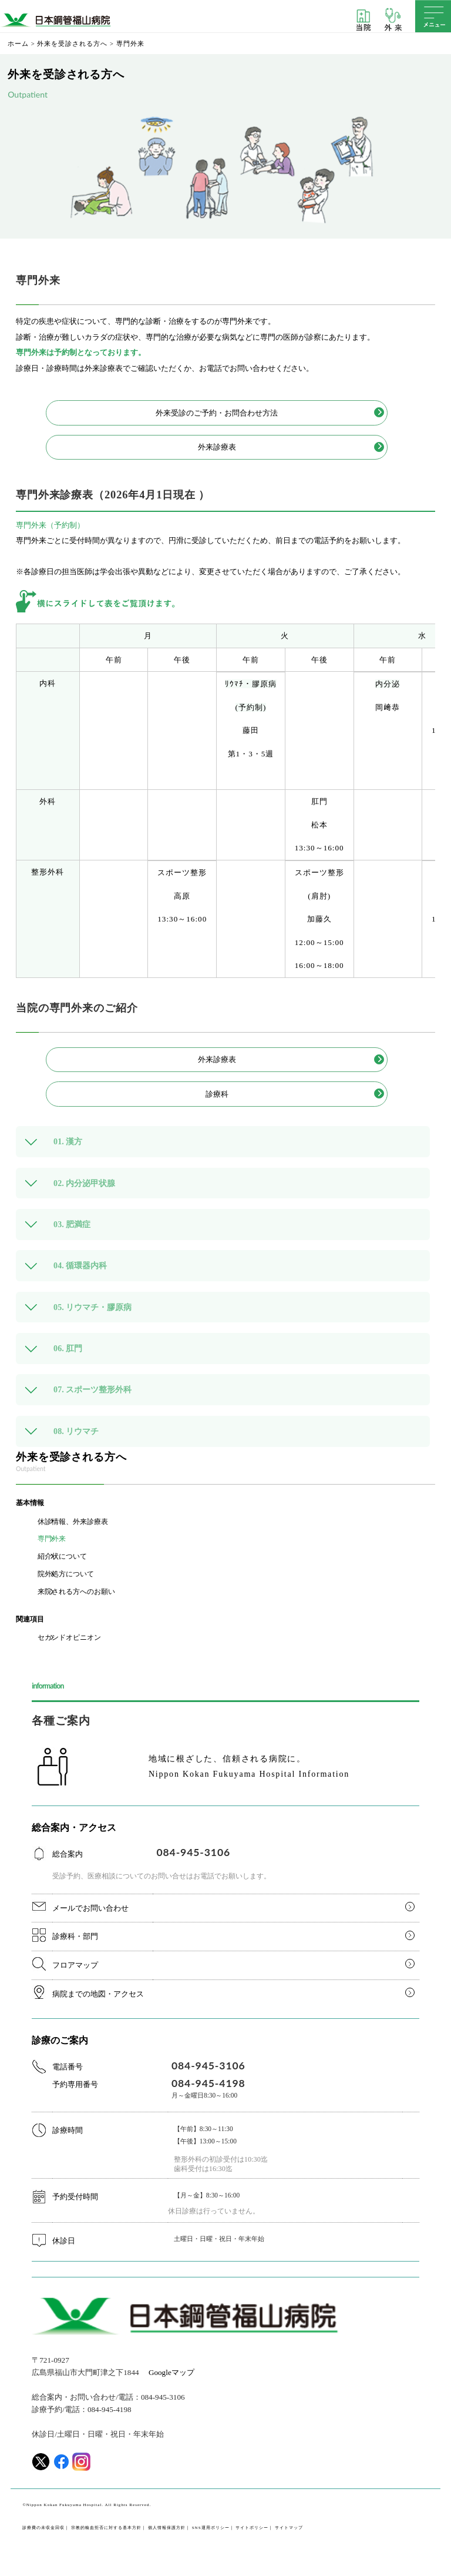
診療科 (217, 1094)
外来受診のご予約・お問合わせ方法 (217, 412)
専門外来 (52, 1539)
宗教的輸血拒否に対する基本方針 (106, 2527)
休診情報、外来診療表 (73, 1522)
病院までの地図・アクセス (98, 1993)
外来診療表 (217, 447)
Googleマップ (171, 2372)
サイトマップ (289, 2527)
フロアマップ (75, 1965)
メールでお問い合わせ (90, 1908)
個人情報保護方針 (167, 2527)
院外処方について (66, 1574)
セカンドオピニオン (69, 1637)
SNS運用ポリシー (211, 2527)
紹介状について (62, 1556)
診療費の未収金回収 (43, 2527)
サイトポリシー (251, 2527)
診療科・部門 (75, 1936)
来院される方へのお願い (76, 1591)
